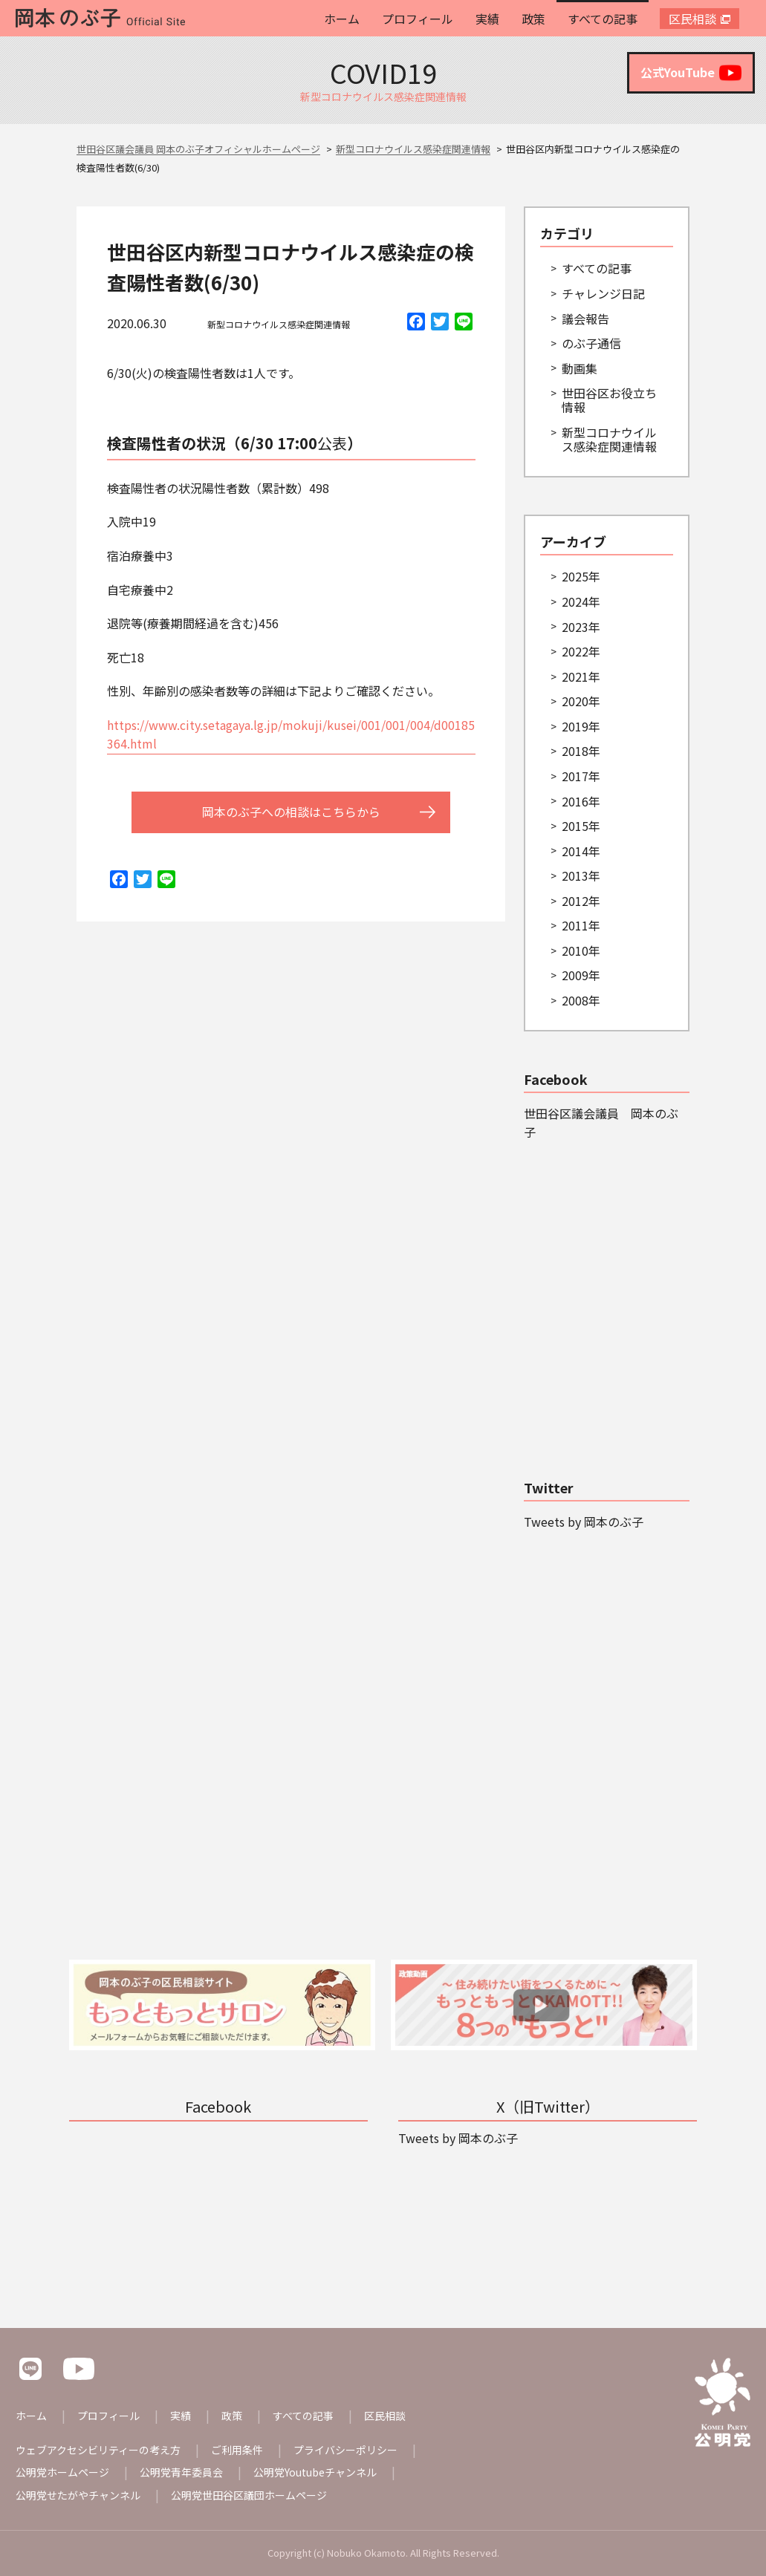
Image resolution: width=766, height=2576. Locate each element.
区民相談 (692, 18)
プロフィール (417, 18)
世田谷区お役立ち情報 (609, 400)
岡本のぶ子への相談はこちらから (291, 812)
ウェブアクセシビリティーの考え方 (98, 2449)
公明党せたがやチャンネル (78, 2495)
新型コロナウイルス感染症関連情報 (278, 324)
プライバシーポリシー (345, 2449)
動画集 (579, 368)
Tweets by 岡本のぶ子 (583, 1521)
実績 (487, 18)
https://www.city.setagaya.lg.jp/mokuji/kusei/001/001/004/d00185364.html (291, 734)
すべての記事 (602, 18)
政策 (533, 18)
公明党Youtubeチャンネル (315, 2472)
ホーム (342, 18)
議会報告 (585, 318)
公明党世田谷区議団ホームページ (249, 2495)
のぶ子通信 (591, 343)
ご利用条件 (237, 2449)
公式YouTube (690, 73)
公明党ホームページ (62, 2472)
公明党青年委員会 (181, 2472)
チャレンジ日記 (603, 293)
